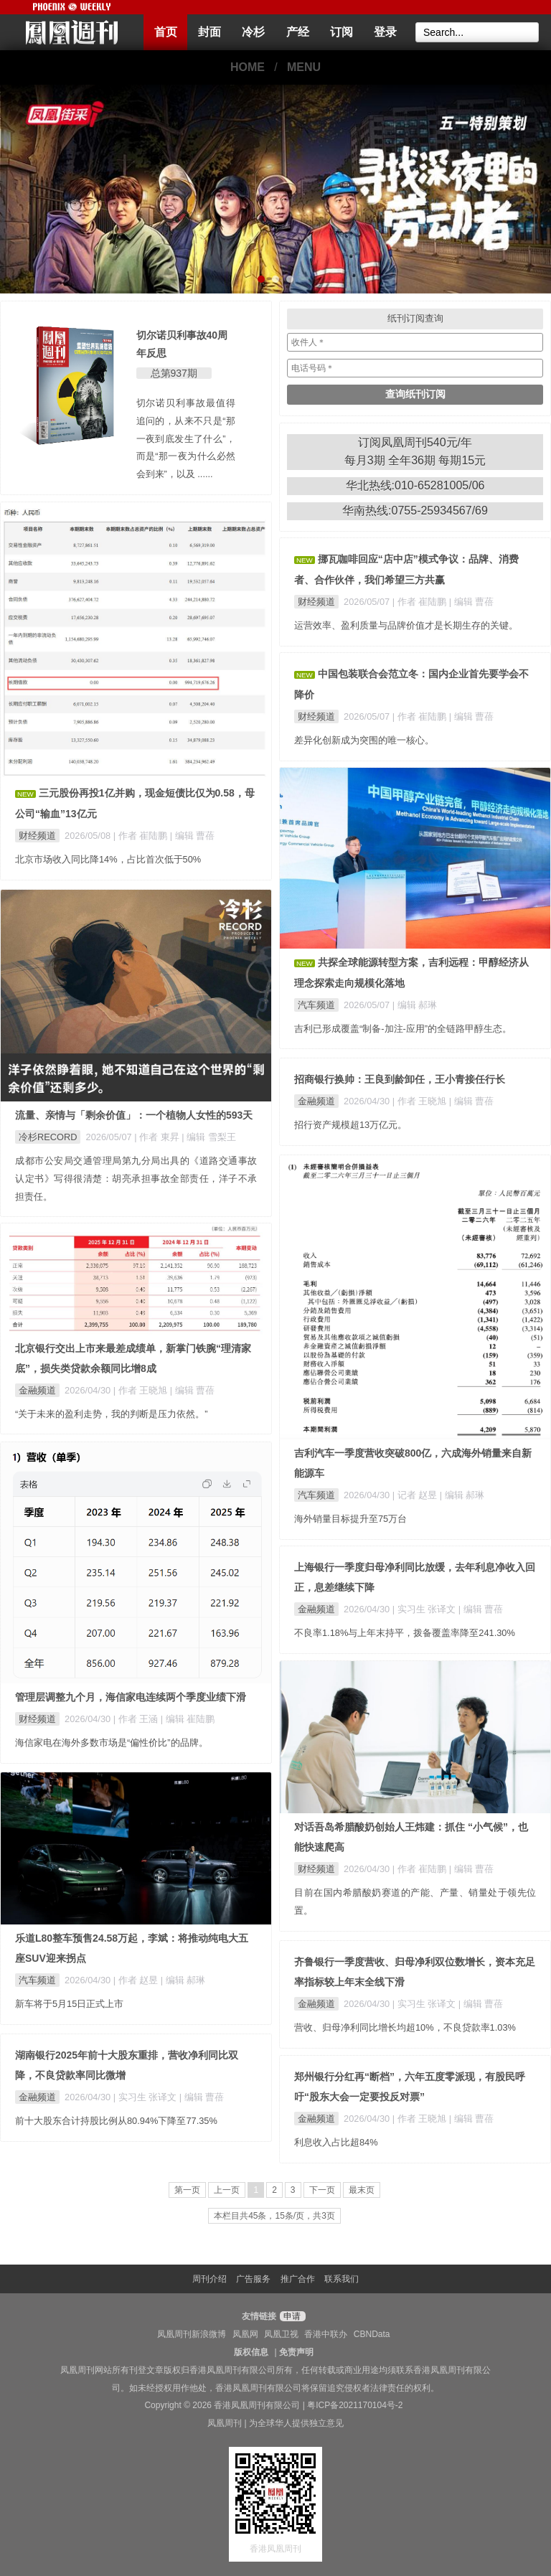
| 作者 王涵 (137, 1719)
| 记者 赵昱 (416, 1495)
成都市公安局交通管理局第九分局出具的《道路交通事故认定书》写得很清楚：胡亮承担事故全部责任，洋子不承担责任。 (136, 1178)
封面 (209, 32)
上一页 (227, 2190)
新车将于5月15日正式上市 (69, 2003)
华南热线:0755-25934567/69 (415, 510)
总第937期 (174, 373)
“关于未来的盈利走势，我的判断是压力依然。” (111, 1414)
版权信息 (251, 2352)
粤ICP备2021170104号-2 (354, 2405)
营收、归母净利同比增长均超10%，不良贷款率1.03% (405, 2027)
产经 (297, 32)
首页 (165, 32)
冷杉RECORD (48, 1137)
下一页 (322, 2190)
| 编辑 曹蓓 (192, 835)
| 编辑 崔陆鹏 (188, 1719)
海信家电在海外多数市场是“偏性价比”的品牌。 (111, 1742)
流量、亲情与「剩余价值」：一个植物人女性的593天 (134, 1115)
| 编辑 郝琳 (414, 1005)
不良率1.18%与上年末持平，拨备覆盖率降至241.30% (404, 1632)
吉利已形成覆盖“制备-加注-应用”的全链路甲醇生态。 (403, 1028)
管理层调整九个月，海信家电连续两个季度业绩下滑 (130, 1697)
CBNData (372, 2334)
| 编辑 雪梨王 (208, 1137)
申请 (291, 2316)
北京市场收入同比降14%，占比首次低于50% (108, 859)
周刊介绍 (209, 2279)
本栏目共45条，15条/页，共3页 (274, 2216)
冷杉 (253, 32)
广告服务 (253, 2279)
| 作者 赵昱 (137, 1980)
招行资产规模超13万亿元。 (350, 1124)
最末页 (362, 2190)
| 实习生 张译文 (425, 1609)
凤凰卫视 (281, 2334)
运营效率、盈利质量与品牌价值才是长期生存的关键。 (406, 625)
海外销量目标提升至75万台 (350, 1518)
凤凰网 (245, 2334)
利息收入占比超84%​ (336, 2142)
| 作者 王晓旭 (420, 1101)
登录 (385, 32)
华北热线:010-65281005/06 (415, 485)
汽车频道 (316, 1005)
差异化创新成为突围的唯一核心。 (364, 740)
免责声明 (296, 2352)
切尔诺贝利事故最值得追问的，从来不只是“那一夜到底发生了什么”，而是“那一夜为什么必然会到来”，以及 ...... (186, 438)
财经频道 (37, 835)
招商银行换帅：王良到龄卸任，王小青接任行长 (399, 1079)
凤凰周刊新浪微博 (191, 2334)
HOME (247, 67)
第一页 (187, 2190)
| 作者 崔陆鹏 (141, 835)
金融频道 (316, 1101)
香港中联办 (325, 2334)
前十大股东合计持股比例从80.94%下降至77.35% (116, 2120)
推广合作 (298, 2279)
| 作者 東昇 (158, 1137)
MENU (304, 67)
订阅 (341, 32)
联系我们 (341, 2279)
